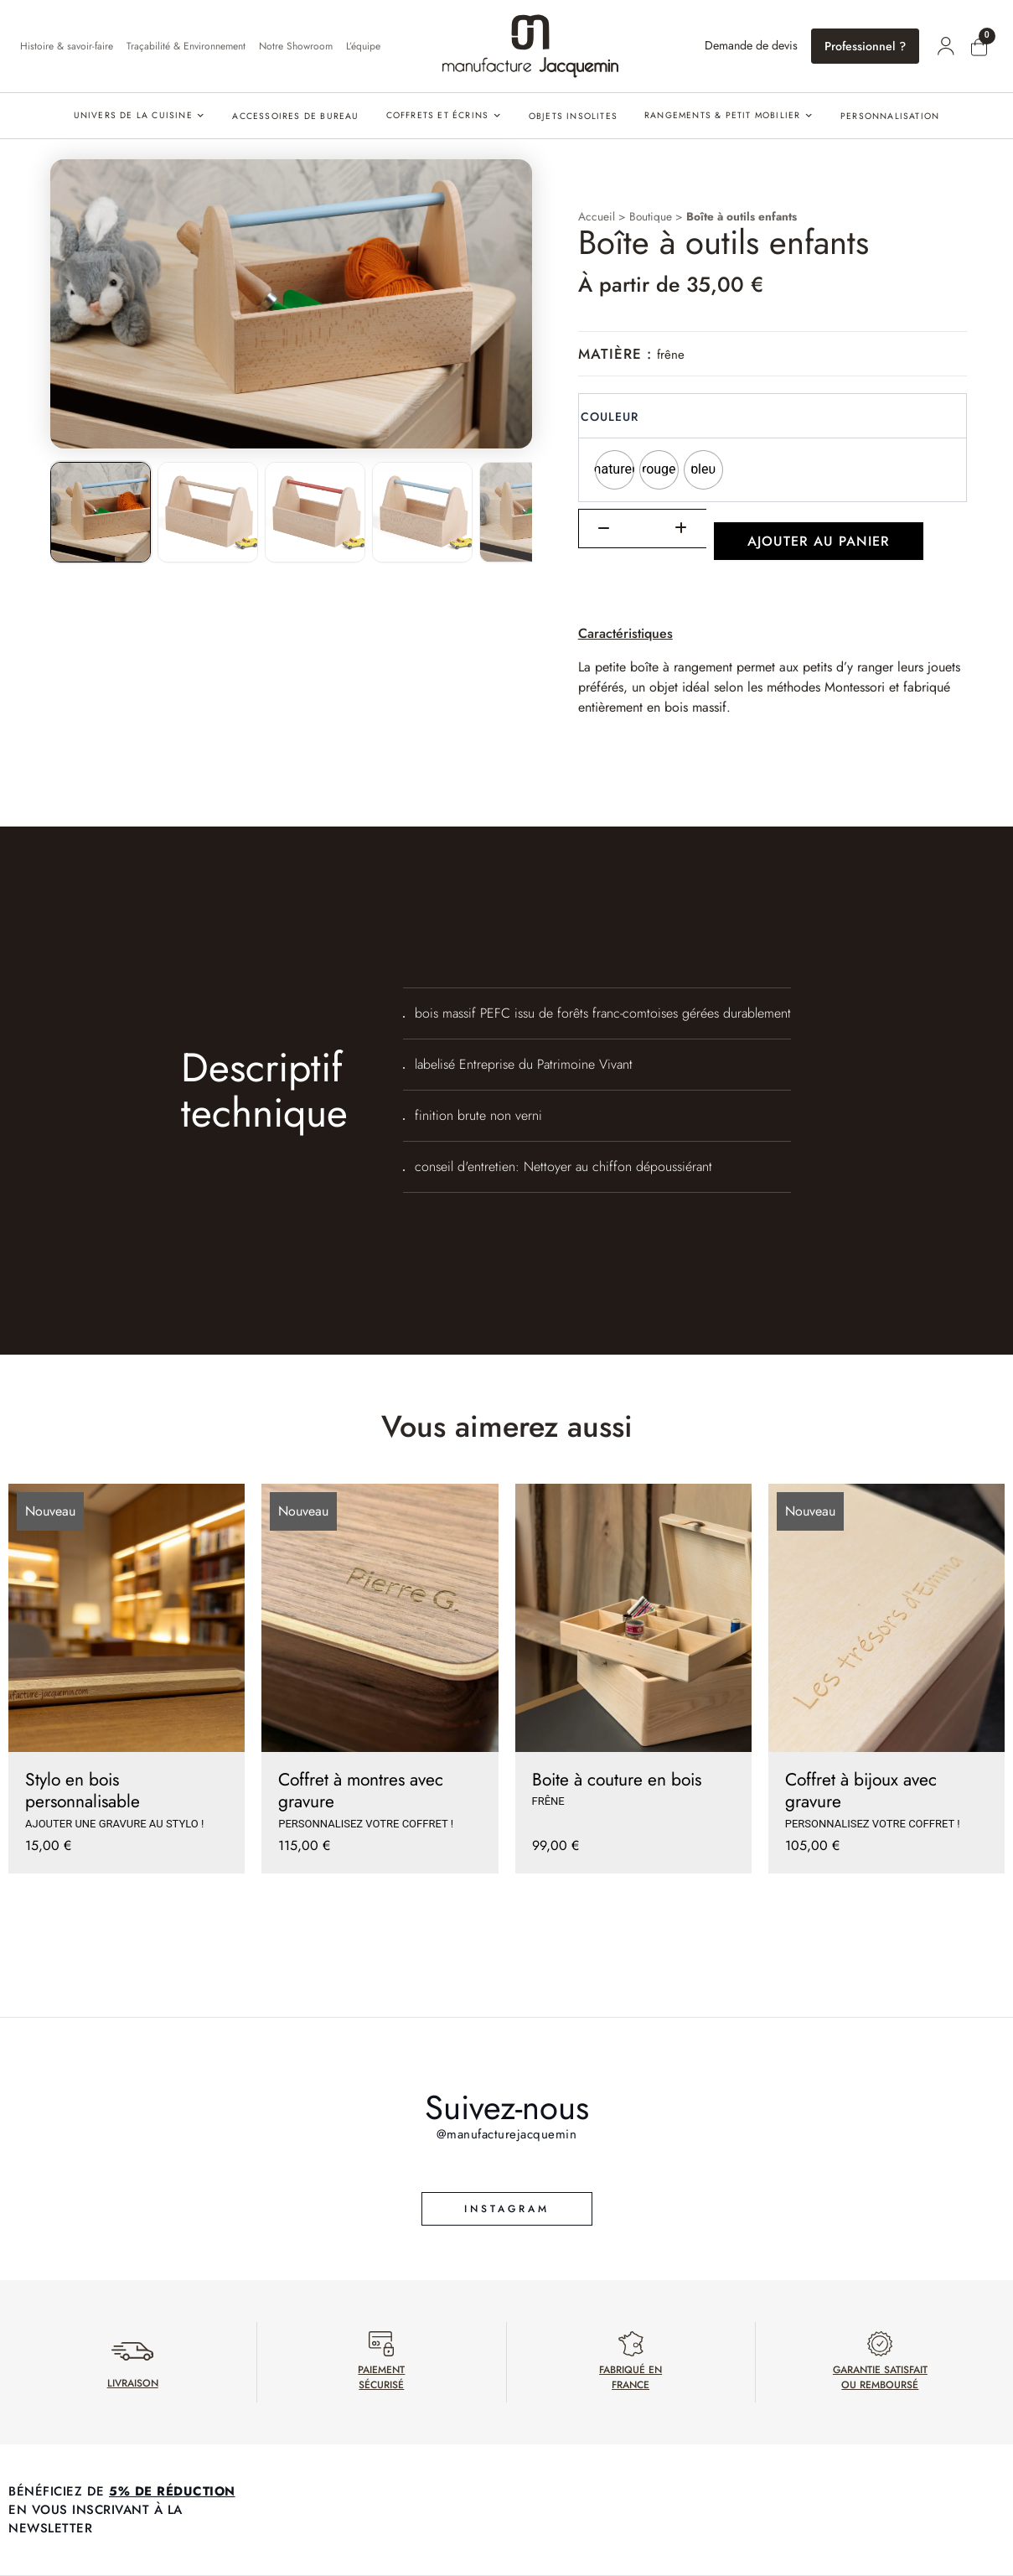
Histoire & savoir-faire (66, 46)
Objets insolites (573, 116)
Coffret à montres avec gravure (360, 1790)
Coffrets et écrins (437, 115)
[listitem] (100, 512)
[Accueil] (530, 46)
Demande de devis (751, 45)
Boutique (650, 216)
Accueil (596, 216)
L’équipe (363, 46)
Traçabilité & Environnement (186, 46)
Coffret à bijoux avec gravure (861, 1790)
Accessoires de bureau (295, 116)
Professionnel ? (865, 46)
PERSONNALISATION (889, 116)
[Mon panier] (979, 47)
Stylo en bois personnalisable (82, 1790)
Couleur (609, 416)
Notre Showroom (296, 46)
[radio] (614, 470)
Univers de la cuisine (133, 115)
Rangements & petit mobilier (722, 115)
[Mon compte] (946, 46)
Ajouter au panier (818, 541)
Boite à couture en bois (616, 1779)
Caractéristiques (625, 633)
